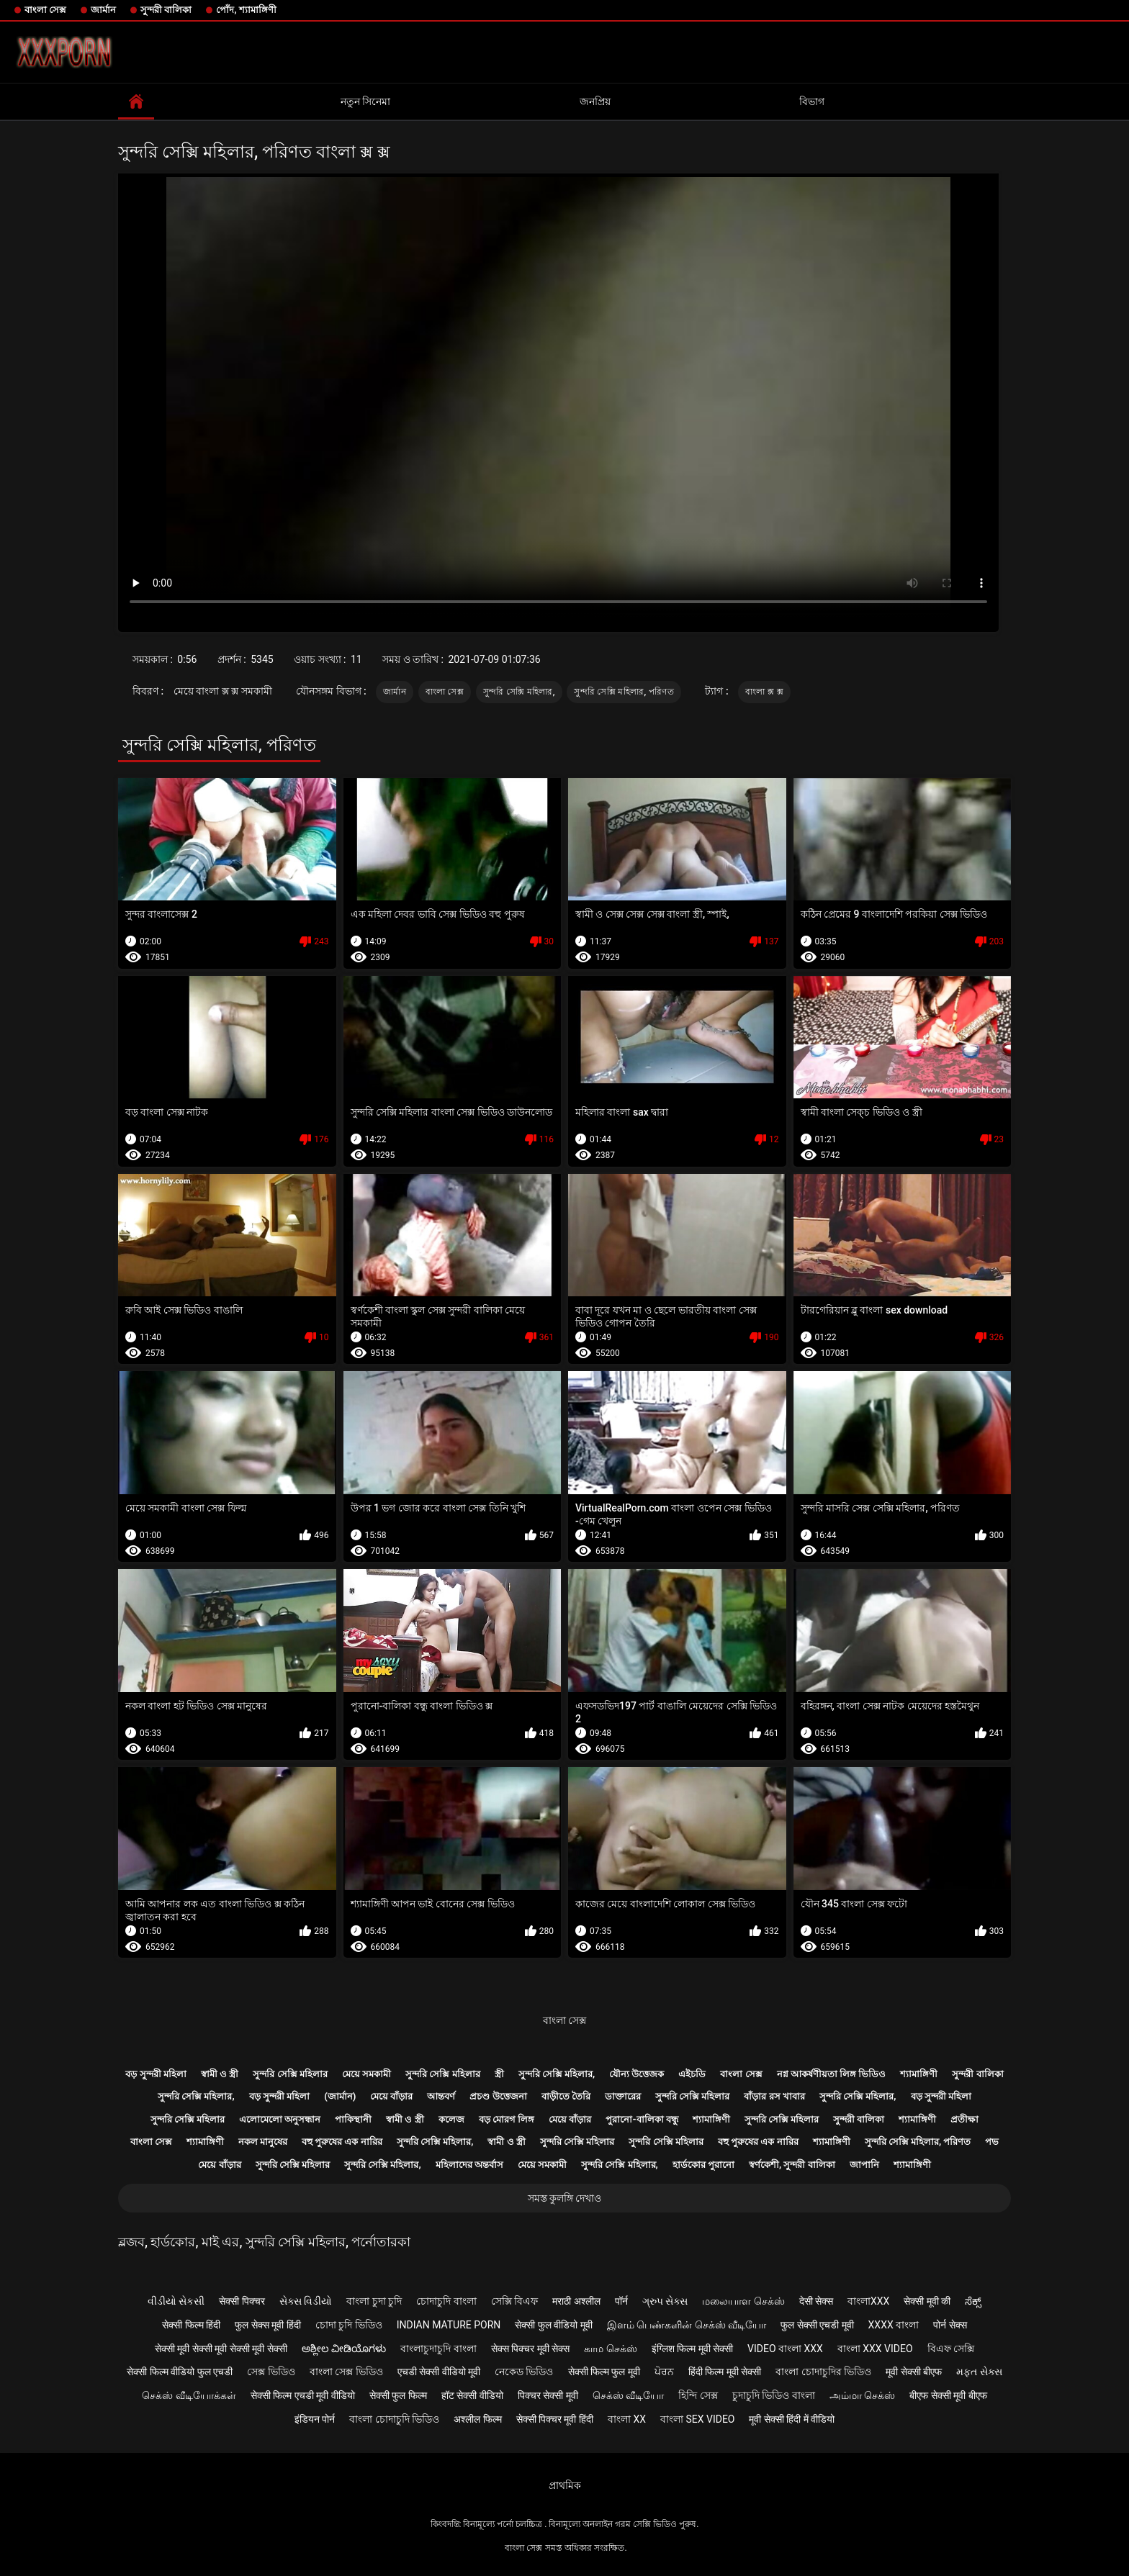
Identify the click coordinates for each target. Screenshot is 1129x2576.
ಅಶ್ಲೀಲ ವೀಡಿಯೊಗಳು (344, 2348)
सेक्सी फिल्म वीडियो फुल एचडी (180, 2371)
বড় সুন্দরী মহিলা (155, 2074)
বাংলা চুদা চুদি (374, 2301)
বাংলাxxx (868, 2301)
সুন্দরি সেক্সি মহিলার (290, 2074)
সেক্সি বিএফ (514, 2301)
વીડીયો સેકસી (176, 2301)
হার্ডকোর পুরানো (703, 2164)
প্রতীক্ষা (964, 2119)
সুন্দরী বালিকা (166, 9)
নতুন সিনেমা (365, 101)
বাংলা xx (627, 2419)
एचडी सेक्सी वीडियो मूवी (438, 2371)
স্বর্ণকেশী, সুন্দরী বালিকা (792, 2164)
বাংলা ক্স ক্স (764, 692)
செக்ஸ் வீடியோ (628, 2395)
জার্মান (103, 9)
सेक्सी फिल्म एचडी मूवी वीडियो (303, 2395)
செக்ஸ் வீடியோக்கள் (188, 2395)
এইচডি (692, 2074)
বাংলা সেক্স (45, 9)
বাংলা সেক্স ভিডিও (346, 2371)
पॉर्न (621, 2301)
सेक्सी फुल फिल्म (398, 2395)
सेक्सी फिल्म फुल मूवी (604, 2371)
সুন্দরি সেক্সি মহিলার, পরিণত (624, 692)
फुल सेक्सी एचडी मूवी (817, 2325)
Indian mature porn (449, 2325)
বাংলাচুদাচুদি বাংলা (438, 2348)
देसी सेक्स (816, 2301)
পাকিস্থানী (353, 2119)
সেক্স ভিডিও (270, 2371)
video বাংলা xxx (785, 2348)
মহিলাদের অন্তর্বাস (469, 2164)
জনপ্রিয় (595, 101)
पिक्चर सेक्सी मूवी (548, 2395)
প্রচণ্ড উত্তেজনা (497, 2096)
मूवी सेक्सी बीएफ (914, 2371)
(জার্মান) (340, 2096)
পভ (992, 2141)
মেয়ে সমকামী (366, 2074)
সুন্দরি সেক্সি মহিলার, (519, 692)
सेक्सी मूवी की (927, 2301)
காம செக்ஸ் (610, 2348)
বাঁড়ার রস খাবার (774, 2096)
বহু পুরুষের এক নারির (342, 2141)
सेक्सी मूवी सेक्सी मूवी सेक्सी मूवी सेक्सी (221, 2348)
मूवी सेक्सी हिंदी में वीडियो (792, 2419)
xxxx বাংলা (893, 2325)
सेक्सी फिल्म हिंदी (191, 2325)
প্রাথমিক (565, 2485)
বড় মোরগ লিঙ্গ (506, 2119)
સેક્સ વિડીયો (305, 2301)
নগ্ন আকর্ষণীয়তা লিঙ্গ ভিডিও (831, 2074)
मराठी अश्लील (576, 2301)
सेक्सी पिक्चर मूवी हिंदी (554, 2419)
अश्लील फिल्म (477, 2419)
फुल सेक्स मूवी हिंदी (267, 2325)
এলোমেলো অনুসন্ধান (279, 2119)
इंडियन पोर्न (314, 2419)
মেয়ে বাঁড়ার (391, 2096)
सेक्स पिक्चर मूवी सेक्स (530, 2348)
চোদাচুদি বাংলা (446, 2301)
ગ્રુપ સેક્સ (665, 2301)
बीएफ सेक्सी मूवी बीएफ (947, 2395)
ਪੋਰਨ (664, 2371)
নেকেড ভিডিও (524, 2371)
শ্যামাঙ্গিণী (918, 2074)
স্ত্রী (499, 2074)
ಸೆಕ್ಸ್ (973, 2301)
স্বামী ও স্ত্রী (219, 2074)
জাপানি (864, 2164)
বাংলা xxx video (875, 2348)
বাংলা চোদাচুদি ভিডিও (394, 2419)
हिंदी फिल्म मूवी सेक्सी (724, 2371)
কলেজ (451, 2119)
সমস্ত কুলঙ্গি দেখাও (565, 2198)
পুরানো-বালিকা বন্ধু (642, 2119)
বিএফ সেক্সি (950, 2348)
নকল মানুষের (262, 2141)
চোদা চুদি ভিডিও (348, 2325)
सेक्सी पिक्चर (241, 2301)
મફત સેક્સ (979, 2371)
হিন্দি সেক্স (697, 2395)
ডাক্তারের (623, 2096)
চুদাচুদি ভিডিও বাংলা (773, 2395)
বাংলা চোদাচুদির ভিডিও (823, 2371)
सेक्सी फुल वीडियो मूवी (553, 2325)
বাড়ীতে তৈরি (565, 2096)
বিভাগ (811, 101)
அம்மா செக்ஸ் (862, 2395)
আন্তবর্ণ (441, 2096)
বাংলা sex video (697, 2419)
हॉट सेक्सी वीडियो (472, 2395)
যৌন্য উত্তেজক (636, 2074)
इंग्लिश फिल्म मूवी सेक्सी (692, 2348)
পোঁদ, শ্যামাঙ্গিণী (246, 9)
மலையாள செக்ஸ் (743, 2301)
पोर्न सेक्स (949, 2325)
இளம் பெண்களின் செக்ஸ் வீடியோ (686, 2325)
